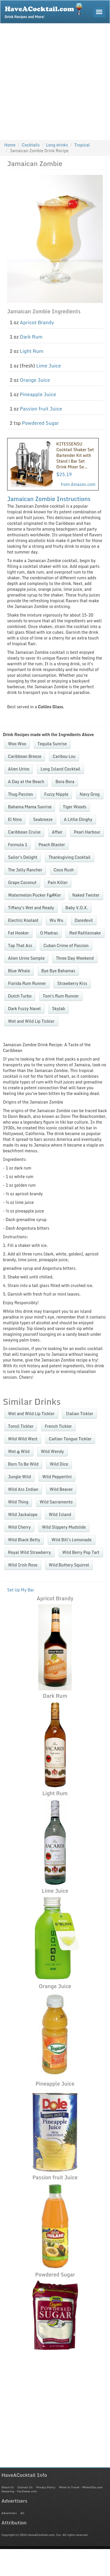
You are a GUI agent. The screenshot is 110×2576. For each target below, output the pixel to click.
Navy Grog (90, 794)
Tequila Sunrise (52, 743)
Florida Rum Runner (27, 983)
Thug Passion (20, 794)
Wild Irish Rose (22, 1565)
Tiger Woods (74, 806)
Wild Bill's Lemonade (71, 1539)
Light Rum (31, 351)
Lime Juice (48, 365)
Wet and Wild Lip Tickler (31, 1021)
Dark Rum (31, 337)
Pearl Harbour (87, 832)
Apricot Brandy (37, 322)
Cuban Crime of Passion (66, 945)
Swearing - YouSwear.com (19, 2491)
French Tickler (58, 1426)
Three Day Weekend (75, 958)
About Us (7, 2487)
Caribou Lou (64, 756)
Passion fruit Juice (41, 408)
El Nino (15, 819)
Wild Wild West (22, 1438)
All (22, 2513)
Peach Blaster (52, 844)
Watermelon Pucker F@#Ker (34, 895)
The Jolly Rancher (25, 870)
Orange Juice (35, 380)
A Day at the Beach (26, 781)
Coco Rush (64, 870)
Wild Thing (18, 1502)
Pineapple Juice (38, 394)
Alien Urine (18, 769)
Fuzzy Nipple (56, 794)
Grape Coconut (22, 882)
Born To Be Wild (23, 1464)
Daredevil (84, 920)
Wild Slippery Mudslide (64, 1527)
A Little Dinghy (78, 819)
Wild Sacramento (56, 1502)
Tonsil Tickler (20, 1426)
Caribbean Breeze (24, 756)
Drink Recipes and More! (45, 10)
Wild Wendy (52, 1451)
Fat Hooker (18, 933)
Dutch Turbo (19, 996)
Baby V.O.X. (76, 907)
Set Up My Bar (20, 1590)
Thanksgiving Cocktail (70, 857)
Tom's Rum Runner (61, 996)
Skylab (58, 1008)
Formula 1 (17, 844)
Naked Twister (85, 895)
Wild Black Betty (24, 1539)
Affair (57, 832)
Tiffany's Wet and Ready (31, 907)
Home (9, 145)
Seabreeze (43, 819)
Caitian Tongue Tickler (70, 1438)
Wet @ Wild (19, 1451)
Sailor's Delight (22, 857)
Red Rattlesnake (85, 933)
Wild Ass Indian (23, 1489)
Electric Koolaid (23, 920)
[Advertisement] (53, 80)
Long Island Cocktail (60, 769)
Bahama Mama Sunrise (29, 806)
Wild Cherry (19, 1527)
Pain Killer (58, 882)
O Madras (49, 933)
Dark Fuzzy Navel (24, 1008)
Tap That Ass (20, 945)
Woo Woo (17, 743)
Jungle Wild (19, 1476)
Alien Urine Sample (26, 958)
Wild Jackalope (22, 1514)
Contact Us (25, 2487)
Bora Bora (64, 781)
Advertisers (9, 2513)
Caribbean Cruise (24, 832)
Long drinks (57, 145)
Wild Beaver (61, 1489)
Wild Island (60, 1514)
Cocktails (31, 145)
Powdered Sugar (40, 423)
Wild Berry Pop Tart (80, 1552)
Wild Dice (59, 1464)
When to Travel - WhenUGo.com (81, 2487)
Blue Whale (19, 970)
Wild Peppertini (57, 1476)
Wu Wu (56, 920)
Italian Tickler (79, 1413)
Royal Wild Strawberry (29, 1552)
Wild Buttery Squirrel (69, 1565)
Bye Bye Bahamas (58, 970)
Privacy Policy (45, 2487)
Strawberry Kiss (72, 983)
